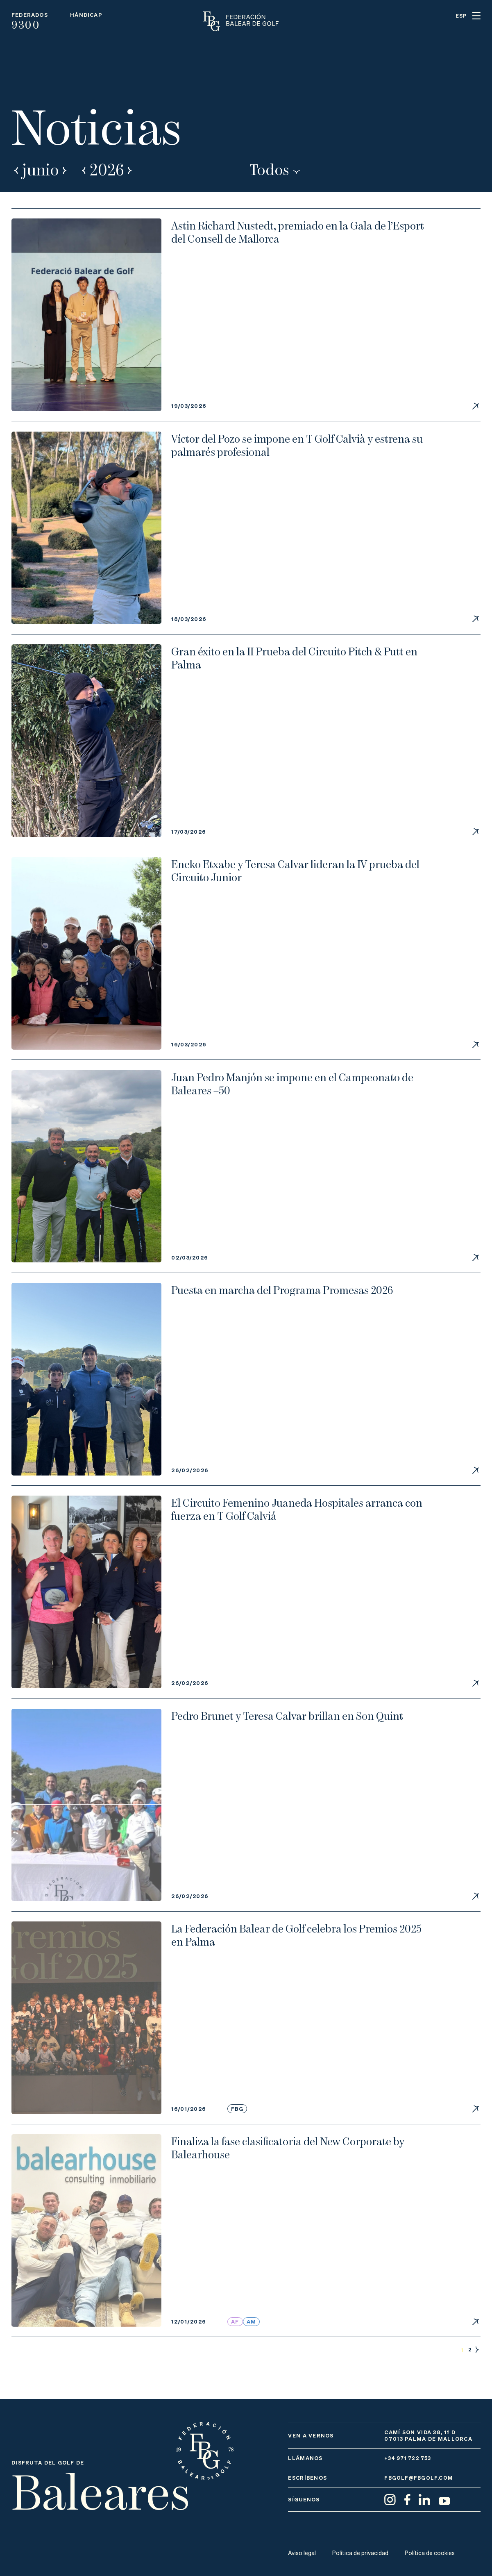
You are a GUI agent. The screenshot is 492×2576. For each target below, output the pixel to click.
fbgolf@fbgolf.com (419, 2477)
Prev (16, 168)
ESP (461, 15)
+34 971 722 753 (409, 2458)
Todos (270, 169)
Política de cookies (432, 2552)
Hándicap (86, 14)
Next (65, 168)
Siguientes (477, 2367)
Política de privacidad (361, 2552)
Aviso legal (302, 2552)
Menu (476, 16)
